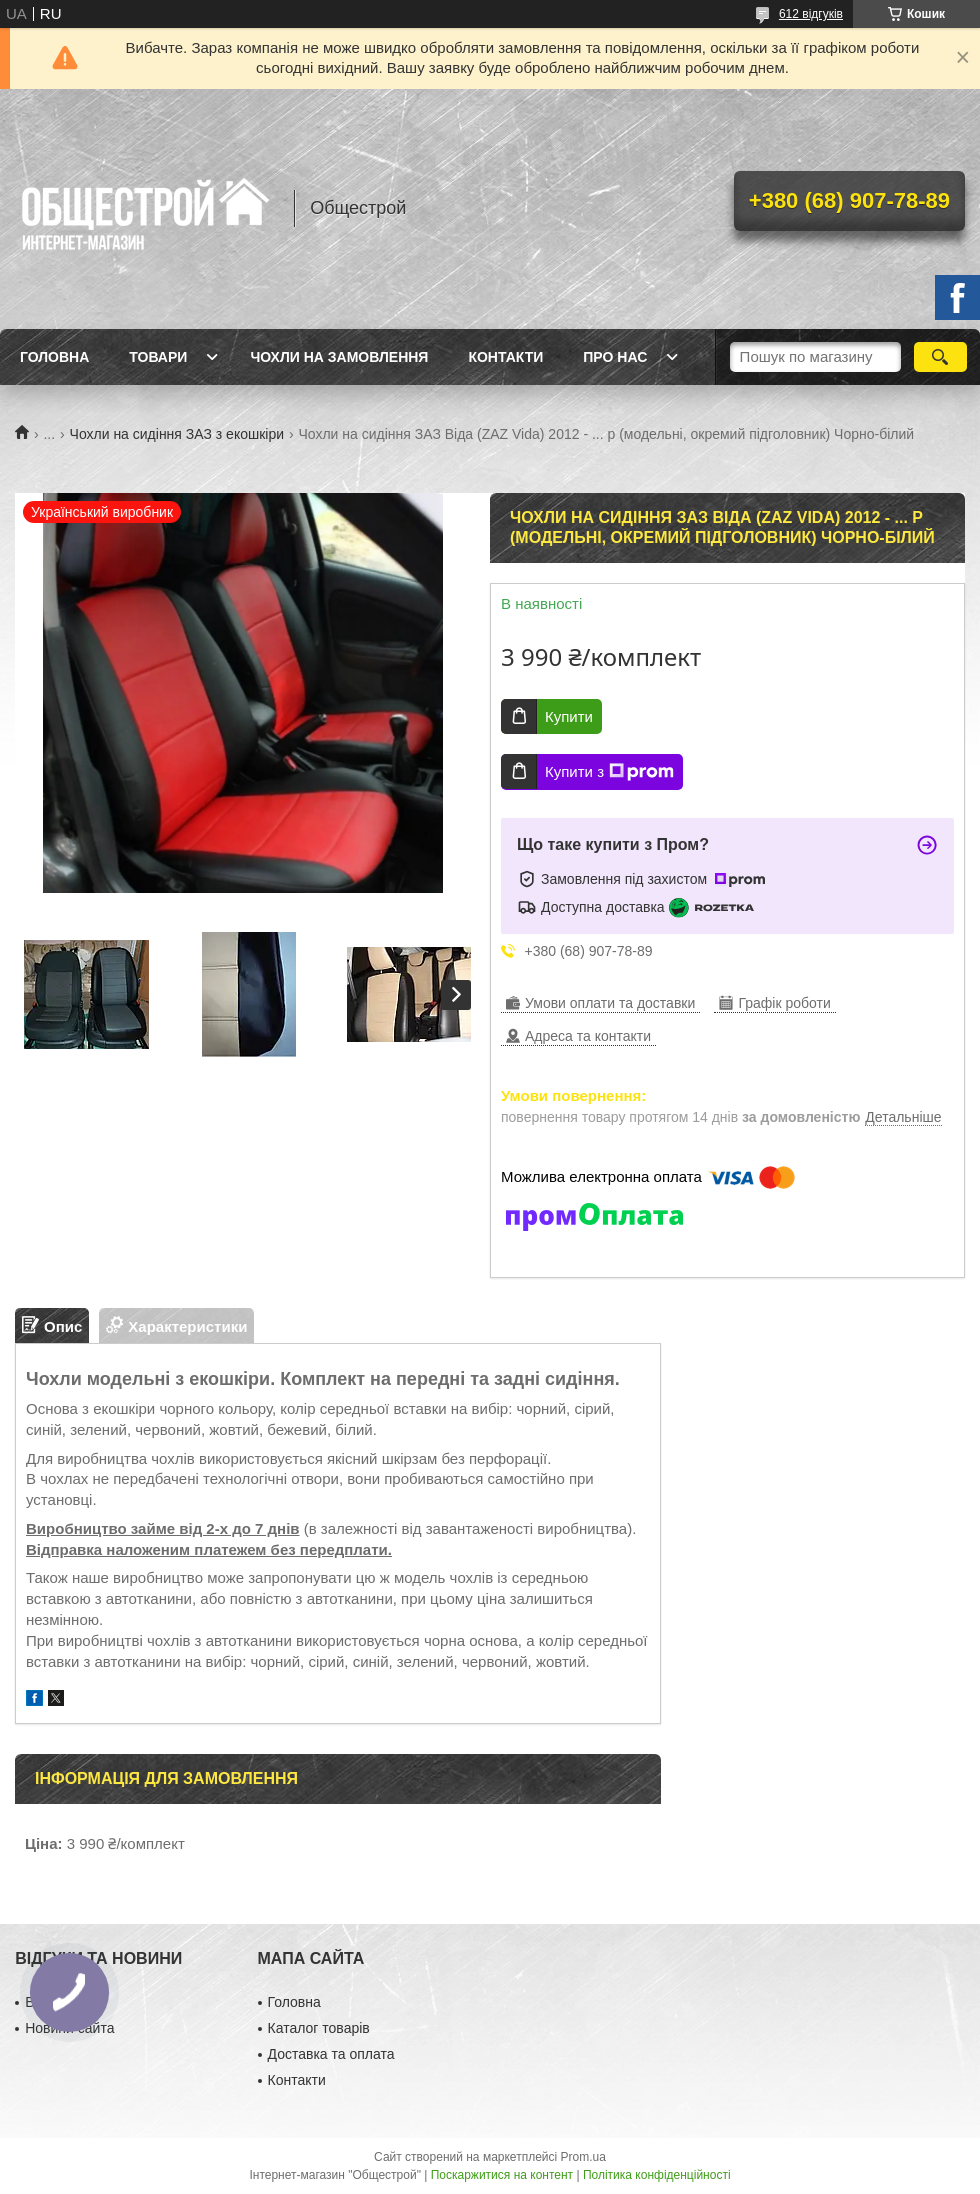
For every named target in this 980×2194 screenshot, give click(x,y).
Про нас (615, 357)
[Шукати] (940, 357)
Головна (54, 357)
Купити (569, 716)
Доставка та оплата (331, 2054)
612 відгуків (811, 14)
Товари (158, 357)
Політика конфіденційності (657, 2175)
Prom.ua (583, 2157)
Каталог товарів (319, 2028)
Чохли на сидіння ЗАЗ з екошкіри (177, 434)
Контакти (505, 357)
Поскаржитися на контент (502, 2175)
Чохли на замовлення (339, 357)
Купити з (609, 772)
